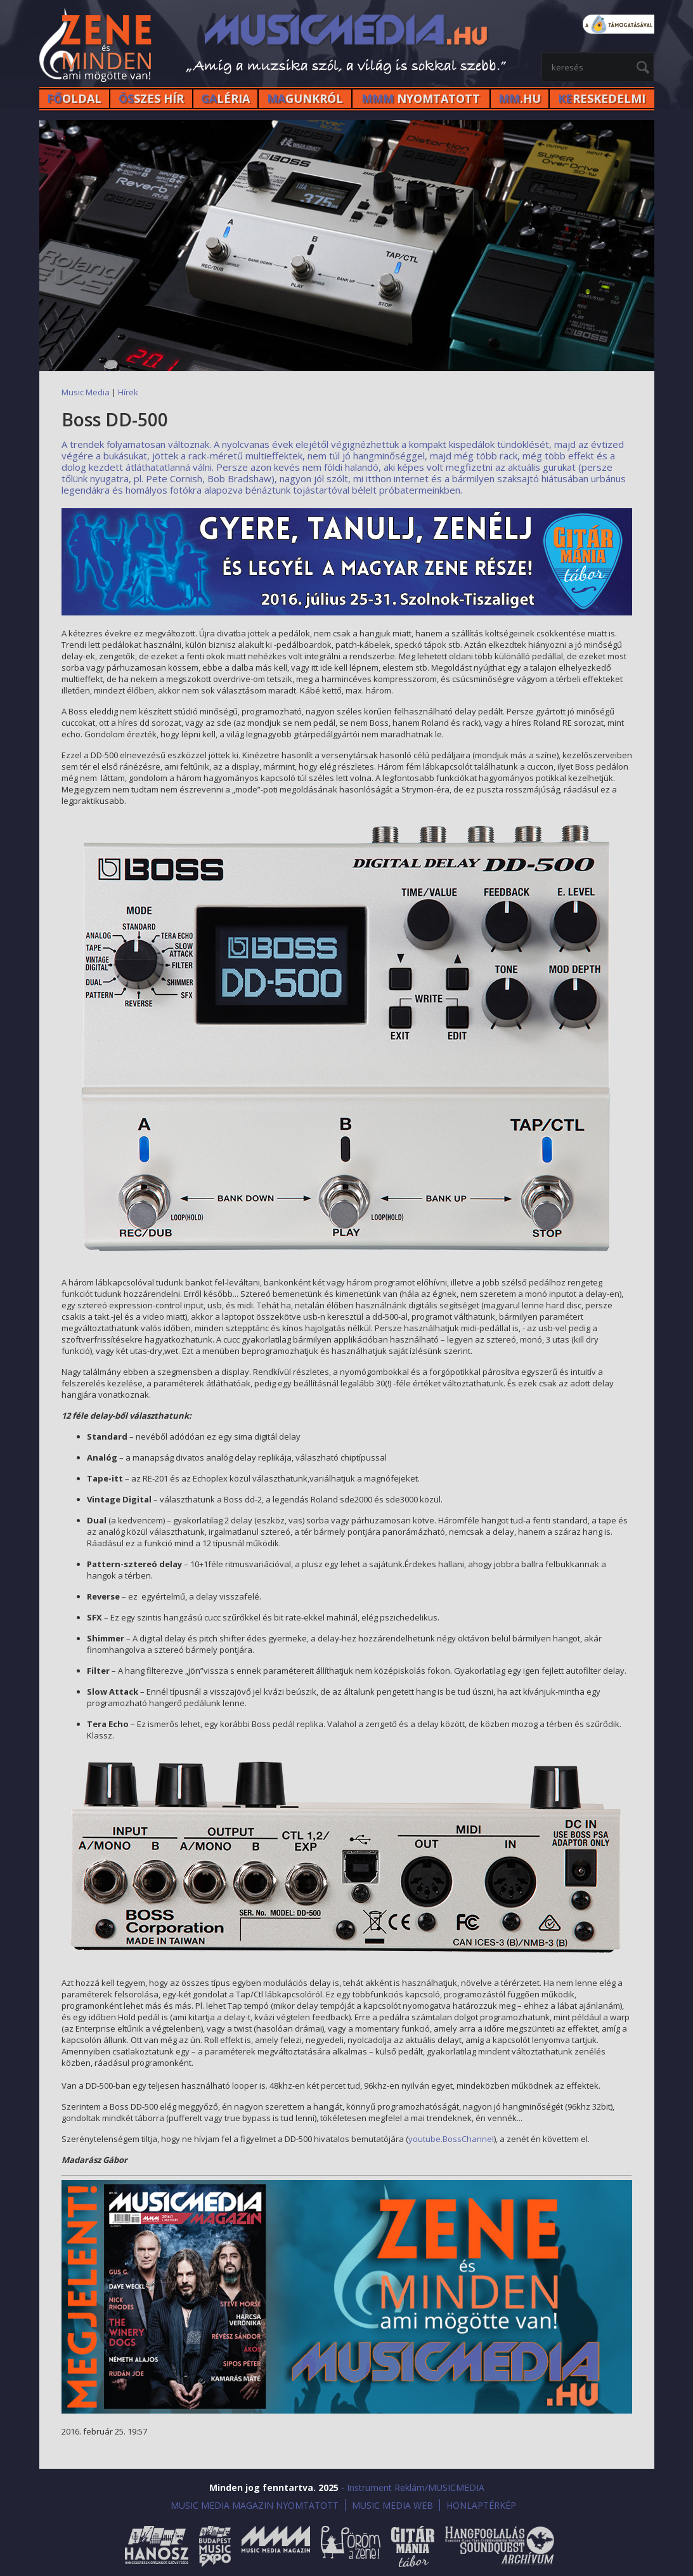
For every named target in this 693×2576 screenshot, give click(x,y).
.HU (519, 98)
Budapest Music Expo (215, 2546)
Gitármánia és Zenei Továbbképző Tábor (412, 2546)
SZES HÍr (151, 98)
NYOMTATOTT (420, 98)
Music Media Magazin (276, 2546)
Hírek (128, 392)
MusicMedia (96, 47)
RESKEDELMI (601, 98)
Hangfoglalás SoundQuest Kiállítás (499, 2546)
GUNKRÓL (305, 98)
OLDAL (74, 98)
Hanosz (156, 2546)
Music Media (86, 392)
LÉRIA (225, 98)
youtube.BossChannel (451, 2139)
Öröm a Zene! (350, 2546)
